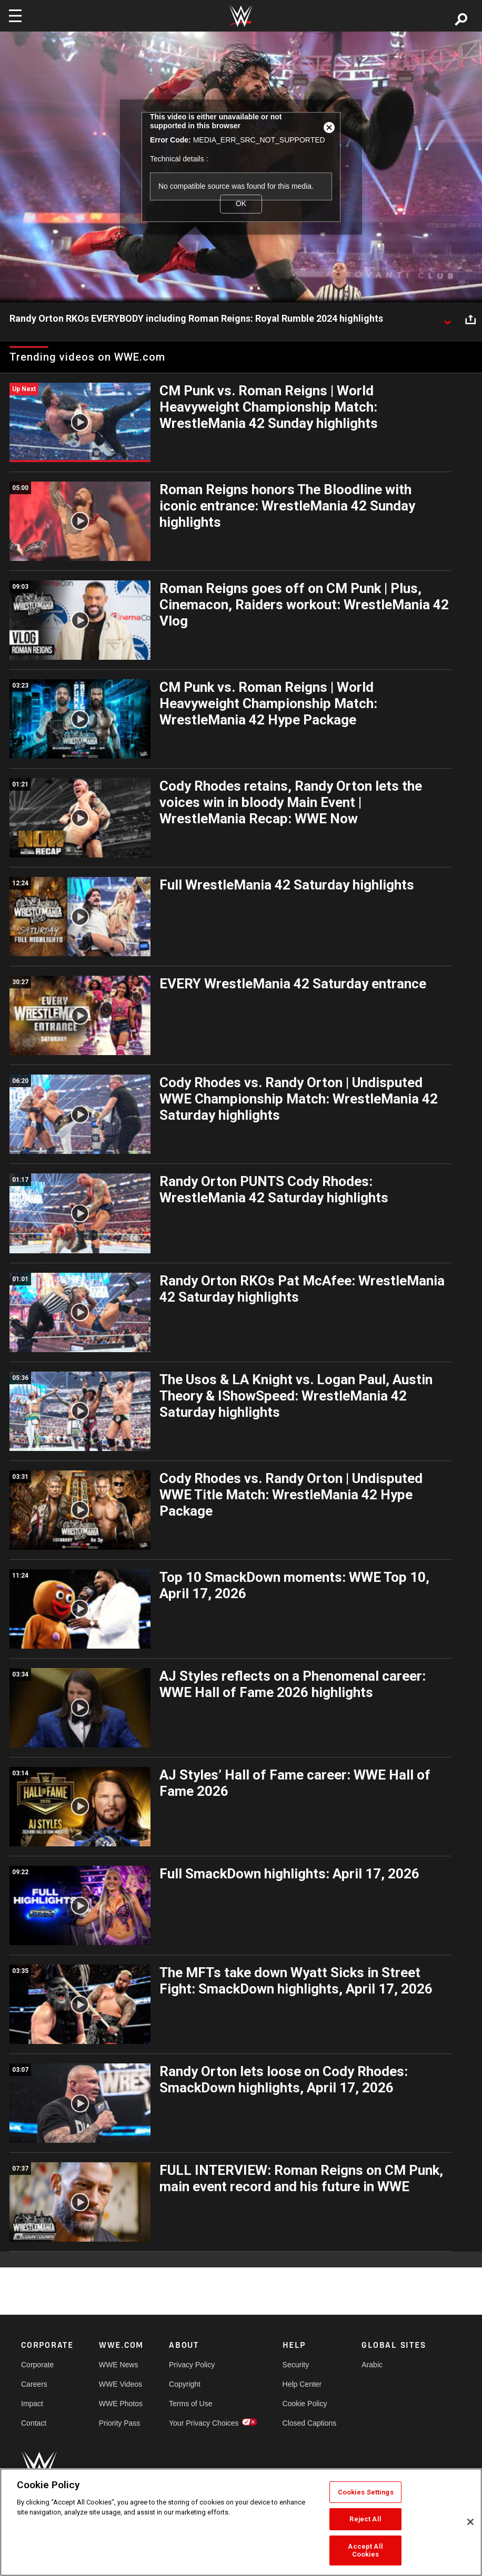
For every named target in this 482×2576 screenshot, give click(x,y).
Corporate (37, 2364)
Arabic (372, 2364)
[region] (241, 2522)
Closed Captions (310, 2423)
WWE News (118, 2364)
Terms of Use (190, 2403)
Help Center (302, 2384)
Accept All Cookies (365, 2550)
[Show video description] (447, 319)
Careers (34, 2384)
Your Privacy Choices (204, 2423)
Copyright (184, 2384)
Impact (32, 2403)
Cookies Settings (366, 2492)
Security (296, 2364)
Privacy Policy (192, 2364)
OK (241, 204)
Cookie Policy (305, 2403)
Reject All (365, 2519)
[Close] (470, 2521)
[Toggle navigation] (15, 16)
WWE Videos (120, 2384)
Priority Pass (119, 2423)
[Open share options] (470, 319)
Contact (33, 2423)
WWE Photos (121, 2403)
